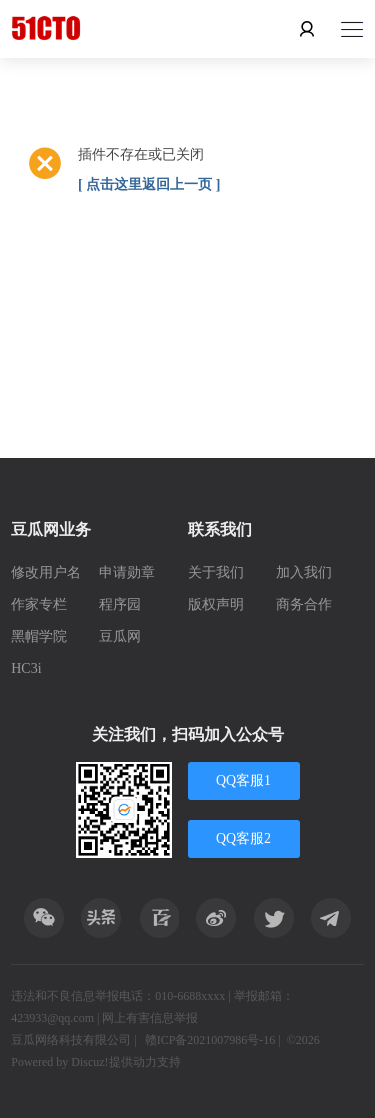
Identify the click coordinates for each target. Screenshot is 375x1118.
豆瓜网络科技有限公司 (71, 1040)
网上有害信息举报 (150, 1018)
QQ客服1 (243, 780)
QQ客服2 (243, 838)
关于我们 (216, 572)
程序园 (120, 604)
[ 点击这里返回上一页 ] (149, 184)
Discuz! (89, 1062)
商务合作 (304, 604)
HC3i (26, 668)
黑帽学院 (39, 636)
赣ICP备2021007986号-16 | (213, 1040)
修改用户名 (46, 572)
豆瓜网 (120, 636)
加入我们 (304, 572)
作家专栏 (39, 604)
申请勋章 (127, 572)
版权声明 (216, 604)
